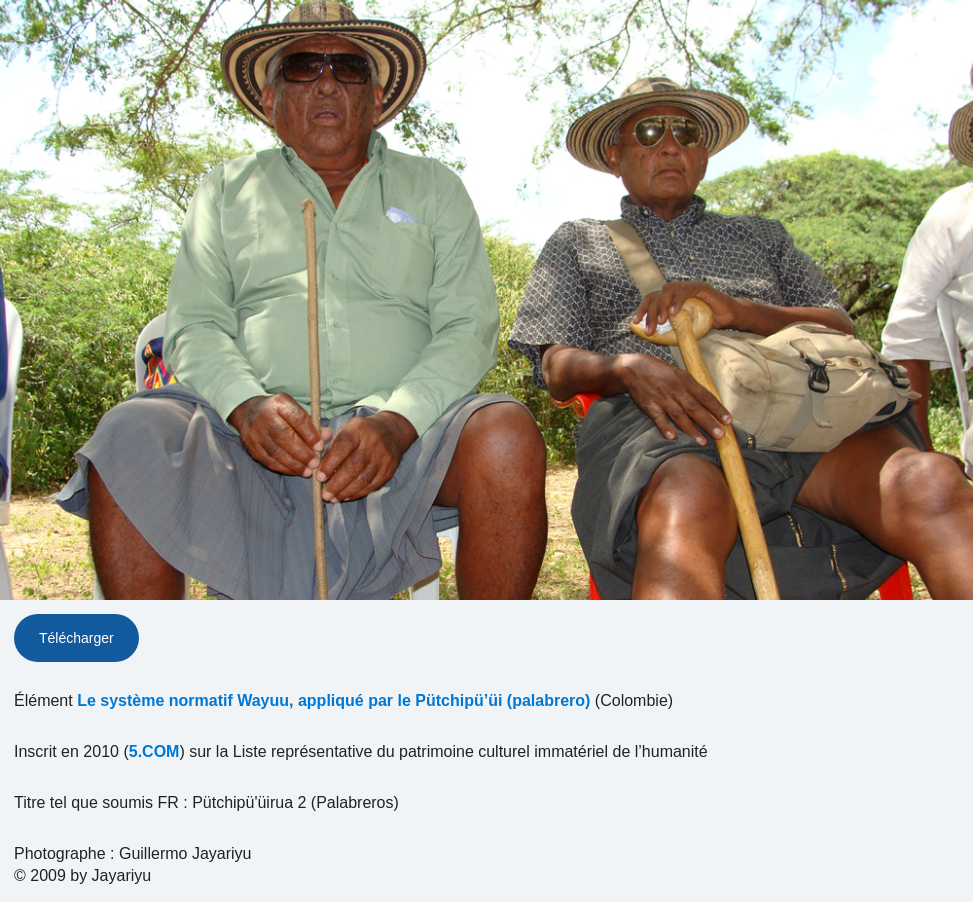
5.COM (154, 751)
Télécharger (76, 638)
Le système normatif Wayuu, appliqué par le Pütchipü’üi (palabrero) (333, 700)
